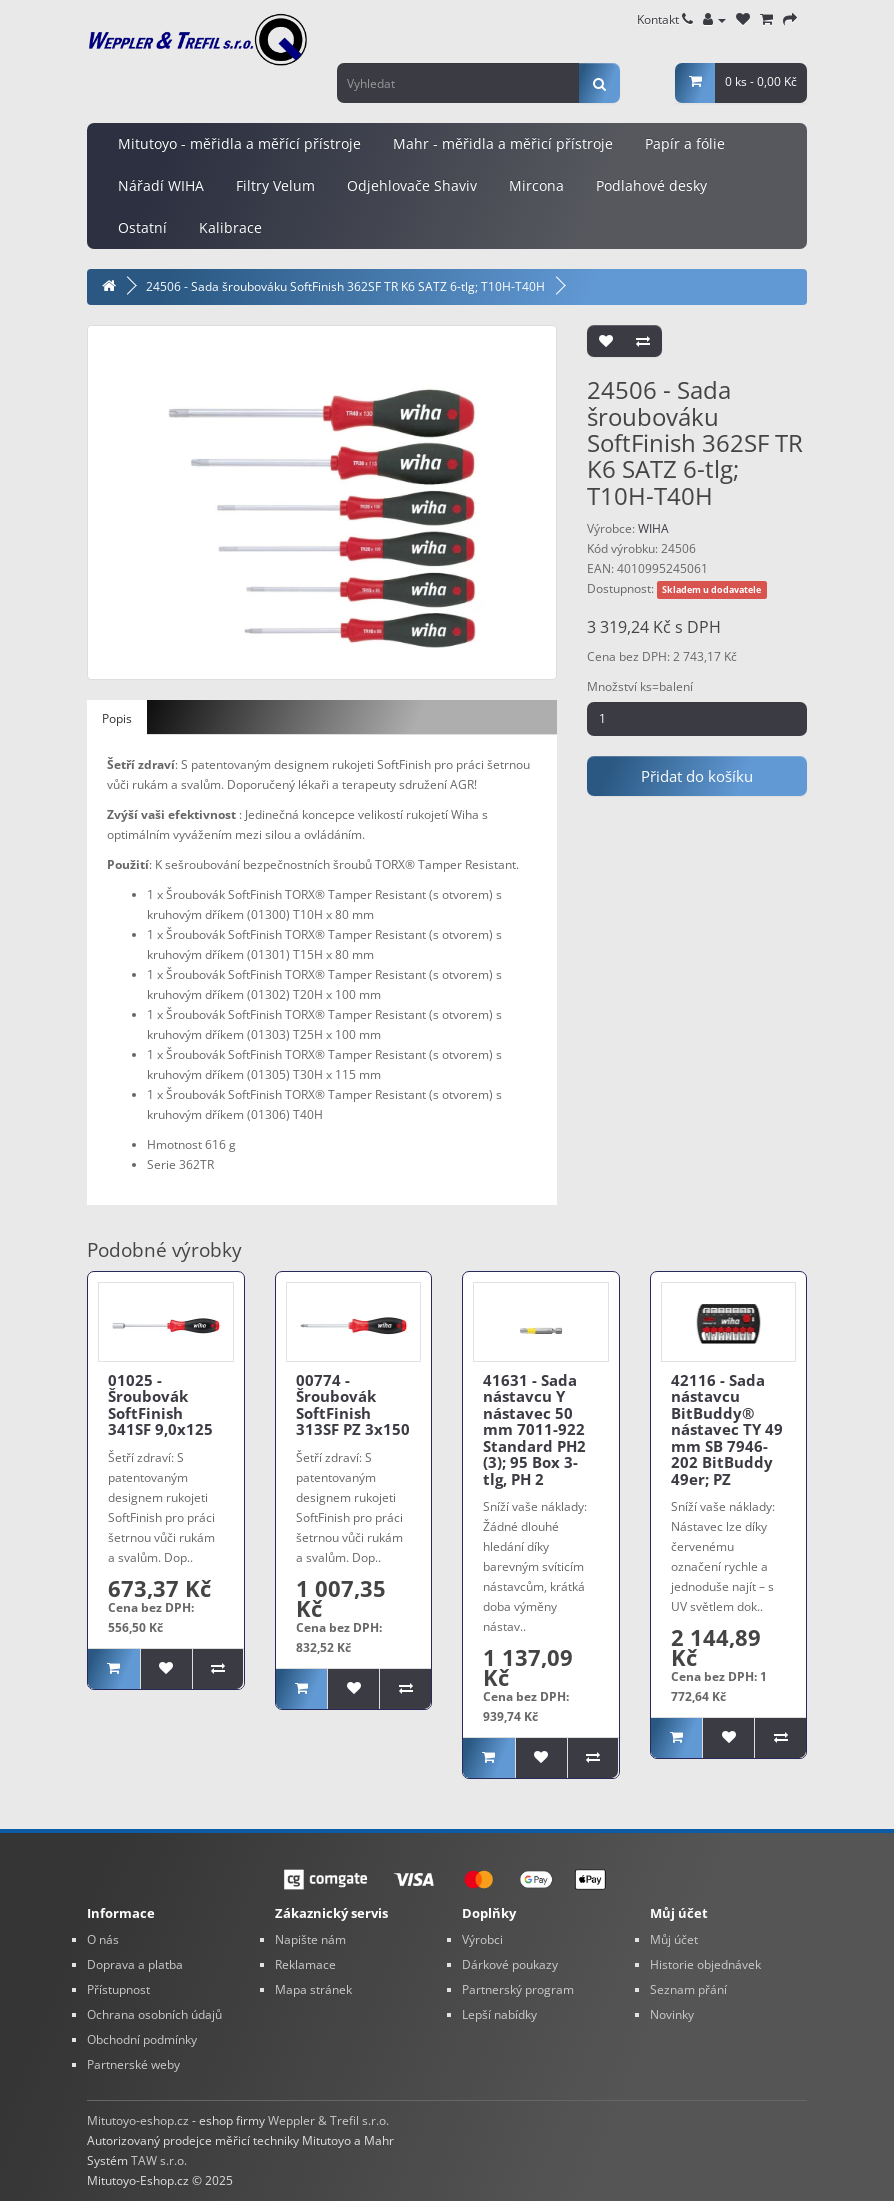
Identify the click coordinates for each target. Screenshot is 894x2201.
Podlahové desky (651, 185)
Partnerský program (518, 1989)
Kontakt (665, 19)
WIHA (653, 528)
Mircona (536, 185)
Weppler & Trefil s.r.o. (328, 2120)
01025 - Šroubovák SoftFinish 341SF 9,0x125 (160, 1405)
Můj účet (674, 1939)
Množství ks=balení (640, 686)
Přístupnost (118, 1989)
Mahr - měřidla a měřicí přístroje (503, 143)
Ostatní (142, 227)
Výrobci (482, 1939)
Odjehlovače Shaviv (412, 185)
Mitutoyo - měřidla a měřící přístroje (239, 143)
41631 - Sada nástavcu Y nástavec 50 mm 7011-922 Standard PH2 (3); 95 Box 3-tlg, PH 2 (534, 1429)
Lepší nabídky (499, 2014)
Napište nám (310, 1939)
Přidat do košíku (697, 776)
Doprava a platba (135, 1964)
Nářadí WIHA (161, 185)
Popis (117, 718)
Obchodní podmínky (142, 2039)
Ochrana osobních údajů (154, 2014)
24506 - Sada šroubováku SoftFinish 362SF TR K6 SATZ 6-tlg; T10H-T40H (345, 286)
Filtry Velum (275, 185)
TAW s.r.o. (159, 2160)
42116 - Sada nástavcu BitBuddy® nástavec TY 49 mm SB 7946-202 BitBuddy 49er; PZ (727, 1429)
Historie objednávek (705, 1964)
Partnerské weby (133, 2064)
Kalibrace (230, 227)
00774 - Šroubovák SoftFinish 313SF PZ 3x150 (353, 1405)
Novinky (672, 2014)
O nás (103, 1939)
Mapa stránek (313, 1989)
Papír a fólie (685, 143)
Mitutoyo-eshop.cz (138, 2120)
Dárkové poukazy (510, 1964)
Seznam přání (688, 1989)
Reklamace (305, 1964)
